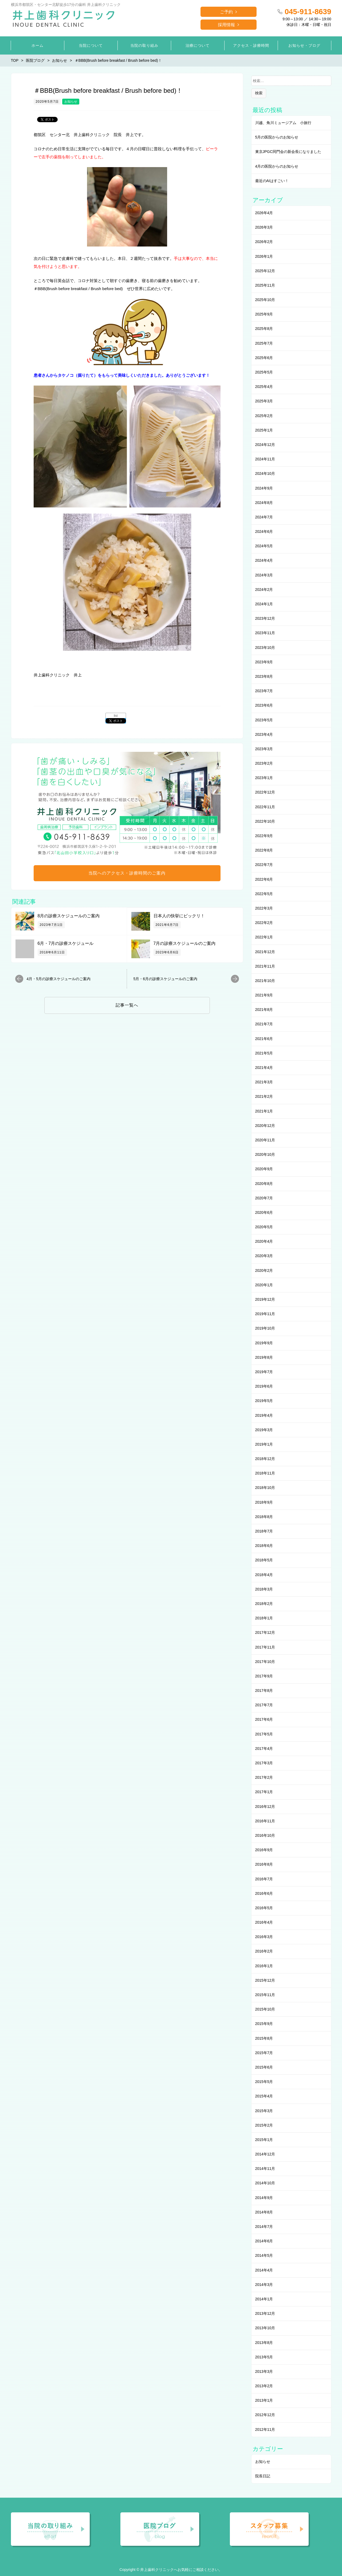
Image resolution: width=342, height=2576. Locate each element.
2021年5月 (264, 1053)
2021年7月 (264, 1024)
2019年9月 (264, 1343)
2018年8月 (264, 1517)
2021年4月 (264, 1067)
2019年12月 (265, 1299)
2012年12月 (265, 2415)
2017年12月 (265, 1632)
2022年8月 (264, 850)
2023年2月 (264, 763)
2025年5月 (264, 372)
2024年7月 (264, 517)
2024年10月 (265, 473)
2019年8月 (264, 1357)
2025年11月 (265, 285)
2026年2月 (264, 242)
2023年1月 (264, 778)
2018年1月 (264, 1618)
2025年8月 (264, 328)
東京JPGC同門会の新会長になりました (288, 151)
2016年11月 (265, 1821)
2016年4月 (264, 1922)
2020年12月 (265, 1125)
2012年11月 (265, 2429)
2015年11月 (265, 1995)
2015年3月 (264, 2111)
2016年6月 (264, 1893)
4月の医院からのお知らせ (276, 166)
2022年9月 (264, 836)
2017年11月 (265, 1647)
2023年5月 (264, 720)
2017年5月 (264, 1734)
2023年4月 (264, 734)
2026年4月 (264, 213)
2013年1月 (264, 2400)
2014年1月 (264, 2299)
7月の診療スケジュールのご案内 (185, 943)
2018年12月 (265, 1459)
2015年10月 (265, 2009)
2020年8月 (264, 1183)
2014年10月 (265, 2183)
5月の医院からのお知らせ (276, 137)
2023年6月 (264, 705)
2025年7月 (264, 343)
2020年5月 (264, 1227)
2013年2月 (264, 2386)
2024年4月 (264, 560)
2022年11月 (265, 807)
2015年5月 (264, 2082)
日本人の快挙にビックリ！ (179, 916)
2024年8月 (264, 502)
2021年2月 (264, 1096)
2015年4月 (264, 2096)
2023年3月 (264, 749)
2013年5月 (264, 2357)
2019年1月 (264, 1444)
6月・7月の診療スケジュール (66, 943)
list (116, 716)
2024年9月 (264, 488)
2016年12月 (265, 1806)
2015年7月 (264, 2053)
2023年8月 (264, 676)
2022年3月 (264, 908)
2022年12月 (265, 792)
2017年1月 (264, 1792)
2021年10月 (265, 981)
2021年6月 (264, 1039)
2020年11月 (265, 1140)
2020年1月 (264, 1285)
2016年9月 (264, 1850)
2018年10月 (265, 1487)
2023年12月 (265, 618)
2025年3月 (264, 401)
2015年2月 (264, 2125)
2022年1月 (264, 937)
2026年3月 (264, 227)
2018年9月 (264, 1502)
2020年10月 (265, 1154)
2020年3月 (264, 1256)
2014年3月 (264, 2284)
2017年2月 (264, 1777)
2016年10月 (265, 1835)
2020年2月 (264, 1270)
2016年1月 (264, 1966)
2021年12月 (265, 952)
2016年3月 (264, 1937)
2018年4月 (264, 1575)
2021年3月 (264, 1082)
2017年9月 (264, 1676)
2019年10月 (265, 1328)
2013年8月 (264, 2342)
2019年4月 (264, 1415)
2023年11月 (265, 633)
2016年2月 (264, 1951)
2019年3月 (264, 1430)
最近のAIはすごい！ (272, 181)
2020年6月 (264, 1212)
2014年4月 (264, 2270)
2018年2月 (264, 1603)
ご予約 (226, 12)
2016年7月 (264, 1879)
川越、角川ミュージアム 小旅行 (283, 123)
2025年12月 (265, 271)
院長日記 (262, 2476)
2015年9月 (264, 2023)
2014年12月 (265, 2154)
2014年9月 (264, 2198)
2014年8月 (264, 2212)
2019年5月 (264, 1401)
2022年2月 (264, 923)
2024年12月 (265, 444)
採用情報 (226, 24)
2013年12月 (265, 2313)
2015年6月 (264, 2067)
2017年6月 (264, 1719)
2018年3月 (264, 1589)
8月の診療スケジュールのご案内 (69, 916)
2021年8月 (264, 1009)
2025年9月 (264, 314)
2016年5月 (264, 1908)
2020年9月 (264, 1169)
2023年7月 (264, 691)
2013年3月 (264, 2371)
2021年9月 (264, 995)
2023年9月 (264, 662)
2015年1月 (264, 2140)
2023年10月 (265, 647)
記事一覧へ (127, 1005)
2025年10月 (265, 300)
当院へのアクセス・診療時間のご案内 (127, 873)
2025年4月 (264, 386)
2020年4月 (264, 1241)
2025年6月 (264, 358)
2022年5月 (264, 894)
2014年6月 (264, 2241)
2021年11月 (265, 966)
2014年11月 (265, 2168)
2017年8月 (264, 1690)
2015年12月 (265, 1980)
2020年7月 (264, 1198)
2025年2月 (264, 416)
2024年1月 (264, 604)
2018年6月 (264, 1545)
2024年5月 (264, 546)
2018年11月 (265, 1473)
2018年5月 (264, 1560)
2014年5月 (264, 2255)
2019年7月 (264, 1372)
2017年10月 (265, 1661)
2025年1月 (264, 430)
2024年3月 (264, 575)
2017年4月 (264, 1748)
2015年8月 (264, 2038)
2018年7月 (264, 1531)
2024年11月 (265, 459)
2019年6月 (264, 1386)
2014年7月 (264, 2226)
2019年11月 (265, 1314)
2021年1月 (264, 1111)
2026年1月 (264, 256)
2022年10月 (265, 821)
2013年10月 (265, 2328)
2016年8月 (264, 1864)
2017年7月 (264, 1705)
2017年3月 (264, 1763)
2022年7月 (264, 864)
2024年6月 (264, 531)
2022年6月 (264, 879)
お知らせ (70, 101)
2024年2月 (264, 589)
